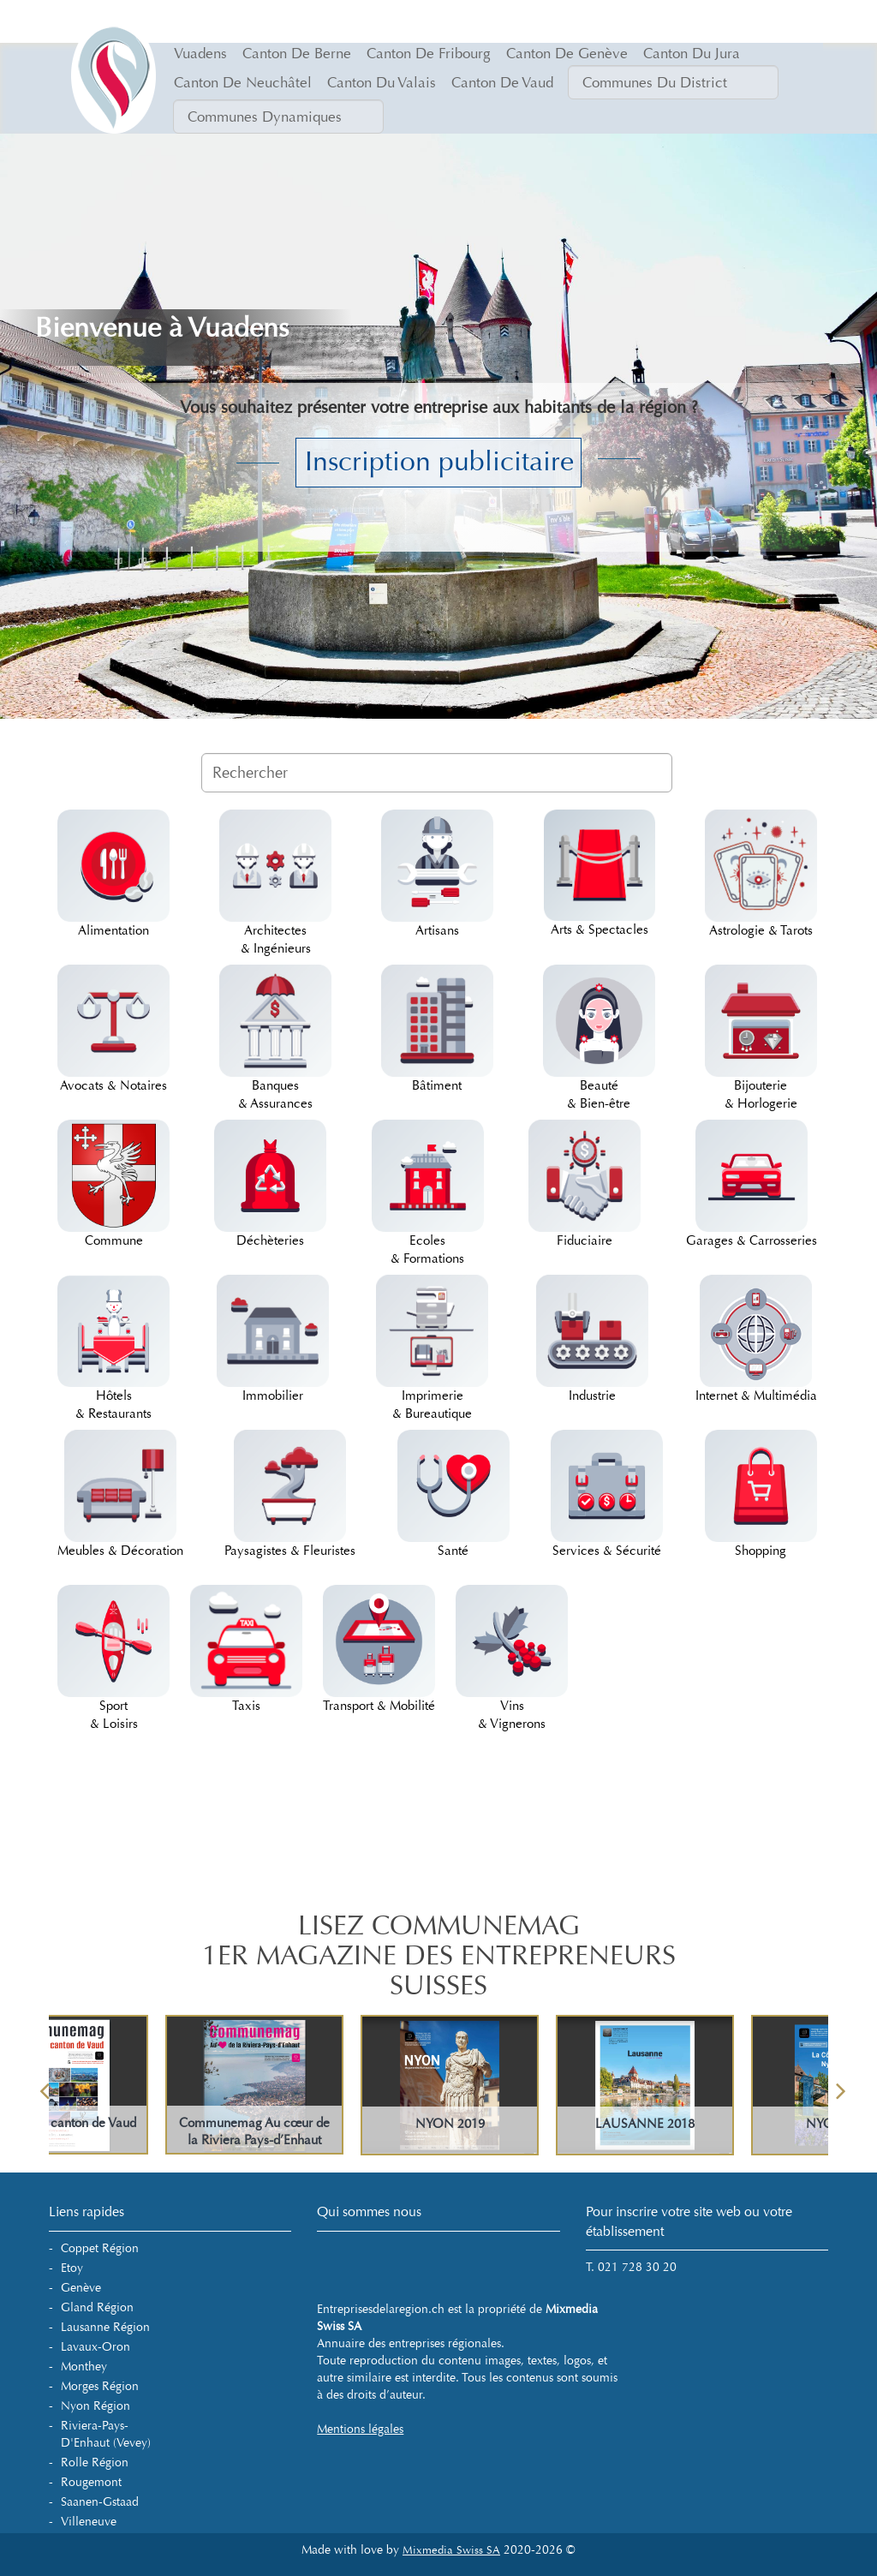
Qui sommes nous (369, 2211)
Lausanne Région (105, 2327)
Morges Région (100, 2386)
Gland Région (97, 2307)
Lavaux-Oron (95, 2347)
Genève (81, 2287)
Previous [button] (44, 2085)
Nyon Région (95, 2406)
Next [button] (841, 2085)
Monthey (84, 2366)
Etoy (72, 2268)
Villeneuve (88, 2521)
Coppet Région (100, 2248)
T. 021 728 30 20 (631, 2267)
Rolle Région (94, 2462)
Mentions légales (360, 2429)
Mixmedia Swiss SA (451, 2550)
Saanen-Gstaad (100, 2502)
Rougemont (91, 2482)
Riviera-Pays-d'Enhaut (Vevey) (106, 2434)
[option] (537, 2085)
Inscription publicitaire (439, 461)
